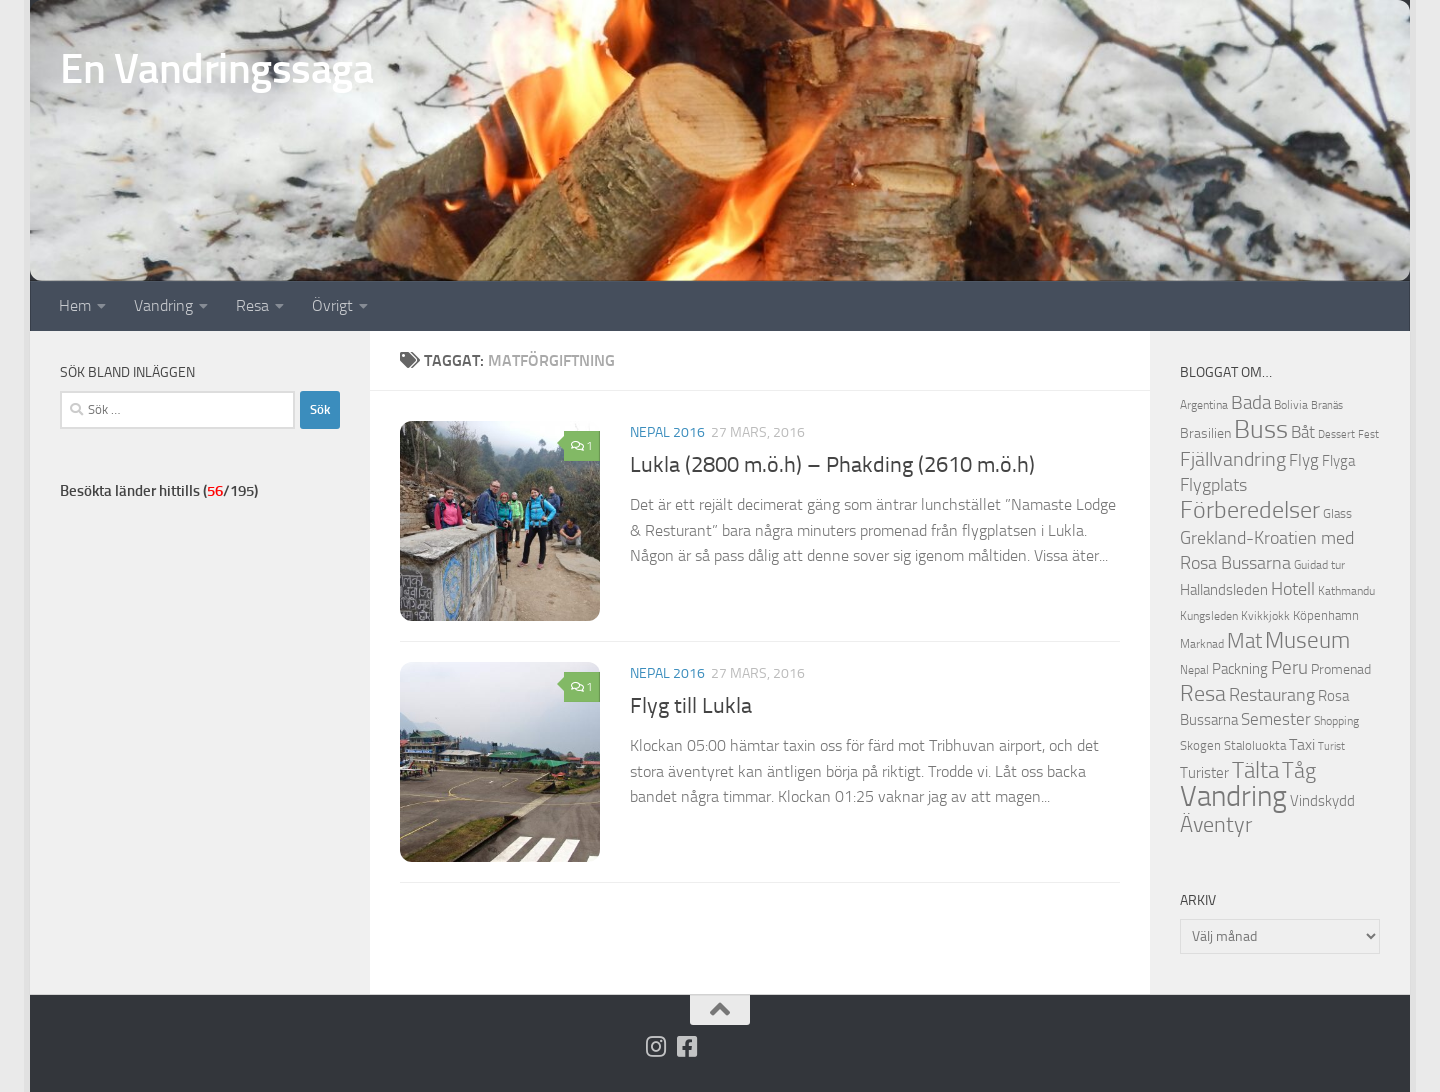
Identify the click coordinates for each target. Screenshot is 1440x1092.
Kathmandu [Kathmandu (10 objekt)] (1346, 591)
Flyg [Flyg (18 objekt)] (1304, 460)
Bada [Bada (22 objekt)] (1251, 403)
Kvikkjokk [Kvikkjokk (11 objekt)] (1265, 615)
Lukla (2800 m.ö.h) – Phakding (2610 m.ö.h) (832, 465)
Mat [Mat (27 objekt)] (1244, 641)
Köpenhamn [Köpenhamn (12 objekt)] (1326, 615)
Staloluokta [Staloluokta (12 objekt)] (1255, 745)
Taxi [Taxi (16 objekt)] (1302, 744)
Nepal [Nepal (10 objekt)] (1194, 670)
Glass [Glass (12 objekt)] (1337, 513)
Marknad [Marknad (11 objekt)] (1202, 643)
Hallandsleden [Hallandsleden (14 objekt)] (1224, 590)
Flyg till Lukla (691, 706)
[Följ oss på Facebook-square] (687, 1046)
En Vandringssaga (216, 69)
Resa (252, 305)
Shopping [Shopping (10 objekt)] (1336, 721)
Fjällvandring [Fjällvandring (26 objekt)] (1233, 459)
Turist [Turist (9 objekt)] (1331, 746)
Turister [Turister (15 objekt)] (1204, 773)
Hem (75, 305)
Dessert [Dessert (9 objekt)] (1336, 434)
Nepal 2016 (667, 432)
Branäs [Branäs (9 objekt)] (1327, 405)
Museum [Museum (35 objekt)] (1307, 640)
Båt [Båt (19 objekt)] (1303, 432)
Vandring (163, 305)
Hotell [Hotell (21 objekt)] (1293, 589)
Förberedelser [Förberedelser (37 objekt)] (1250, 510)
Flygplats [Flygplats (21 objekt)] (1213, 485)
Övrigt (332, 305)
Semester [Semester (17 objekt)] (1276, 719)
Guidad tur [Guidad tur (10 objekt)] (1319, 565)
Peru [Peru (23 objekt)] (1289, 667)
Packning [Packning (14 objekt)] (1240, 669)
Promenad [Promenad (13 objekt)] (1341, 669)
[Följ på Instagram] (656, 1046)
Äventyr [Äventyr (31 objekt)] (1216, 824)
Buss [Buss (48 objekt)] (1261, 429)
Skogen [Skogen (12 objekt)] (1200, 745)
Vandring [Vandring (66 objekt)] (1233, 796)
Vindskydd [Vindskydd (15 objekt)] (1322, 801)
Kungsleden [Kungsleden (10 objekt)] (1209, 616)
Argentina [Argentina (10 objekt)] (1204, 405)
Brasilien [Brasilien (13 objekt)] (1205, 433)
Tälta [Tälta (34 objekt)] (1255, 770)
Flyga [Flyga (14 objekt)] (1338, 461)
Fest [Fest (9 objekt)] (1368, 434)
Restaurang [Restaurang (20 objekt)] (1272, 695)
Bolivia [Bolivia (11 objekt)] (1291, 404)
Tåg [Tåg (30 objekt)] (1299, 771)
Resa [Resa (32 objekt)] (1203, 693)
